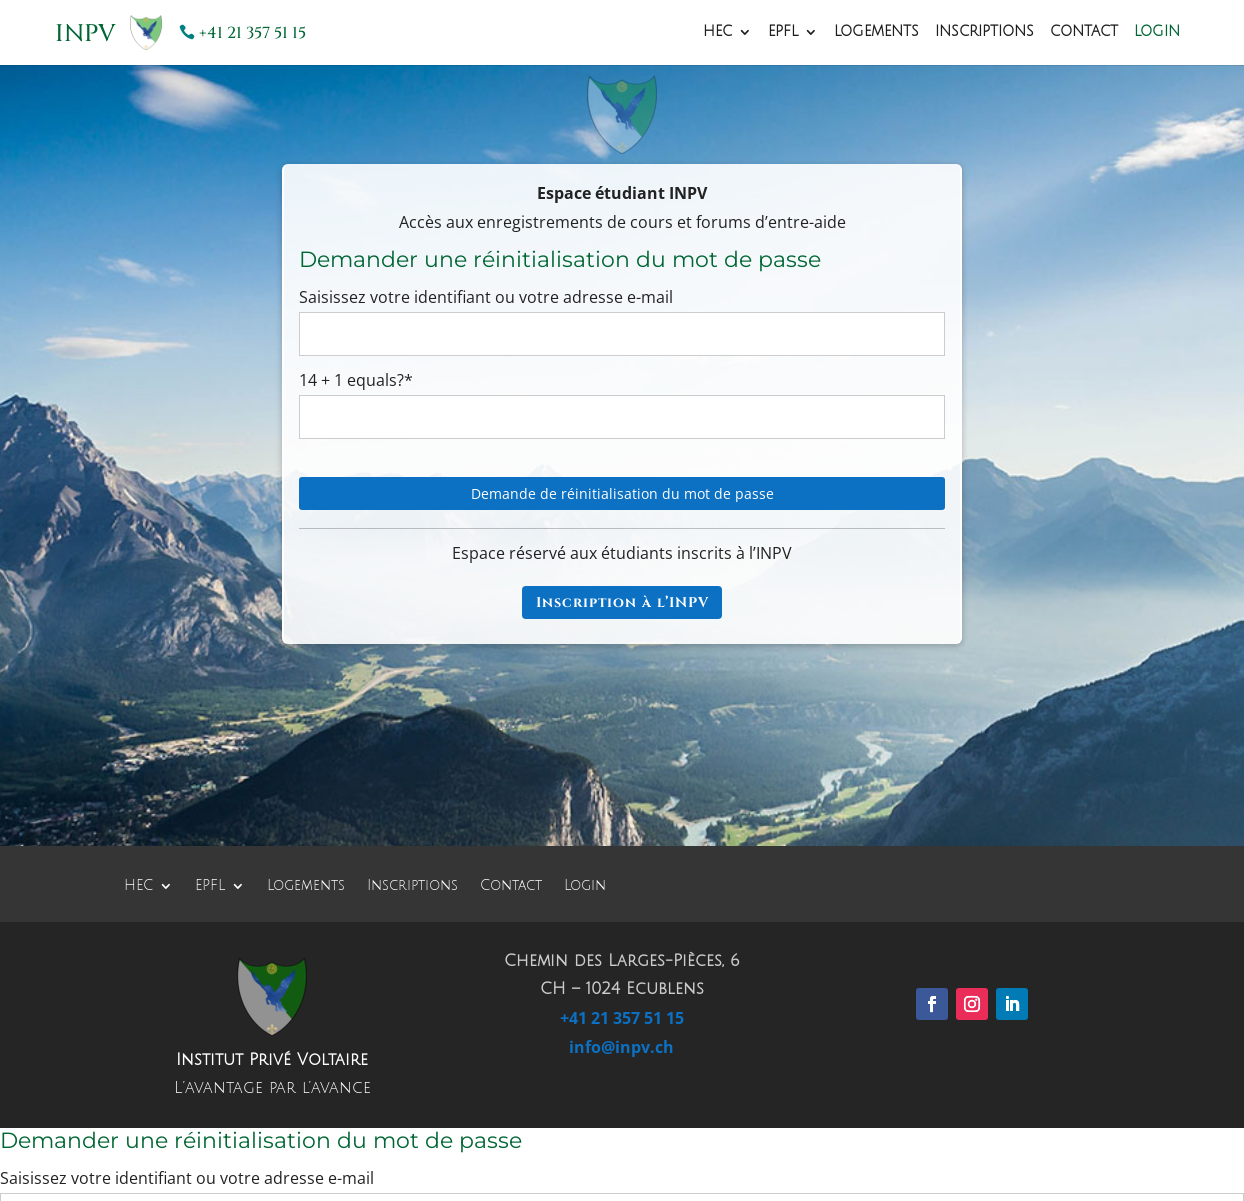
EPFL (783, 32)
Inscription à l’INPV (622, 602)
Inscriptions (984, 32)
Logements (876, 32)
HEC (717, 32)
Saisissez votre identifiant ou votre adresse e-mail (486, 297)
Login (1157, 32)
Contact (1084, 32)
